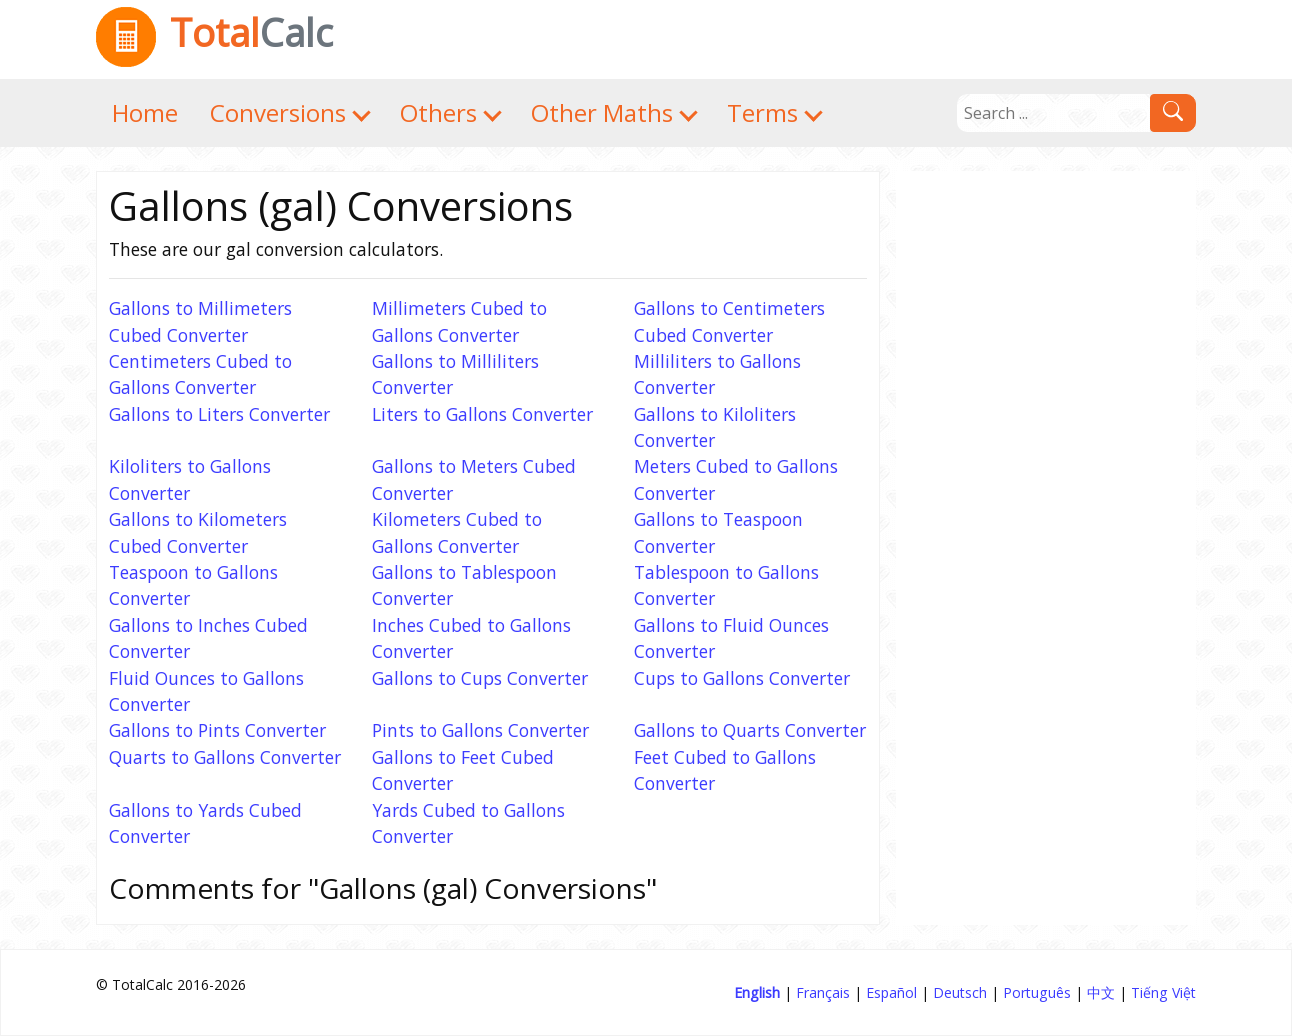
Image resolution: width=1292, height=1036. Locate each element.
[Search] (1053, 113)
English (757, 992)
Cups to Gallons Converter (742, 678)
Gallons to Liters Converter (219, 414)
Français (823, 992)
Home (145, 112)
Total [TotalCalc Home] (214, 32)
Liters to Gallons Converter (482, 414)
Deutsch (960, 992)
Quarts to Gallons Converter (225, 757)
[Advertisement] (1046, 471)
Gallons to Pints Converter (217, 730)
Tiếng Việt (1163, 992)
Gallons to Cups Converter (480, 678)
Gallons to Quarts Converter (750, 730)
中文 (1101, 992)
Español (891, 992)
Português (1037, 992)
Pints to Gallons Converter (480, 730)
